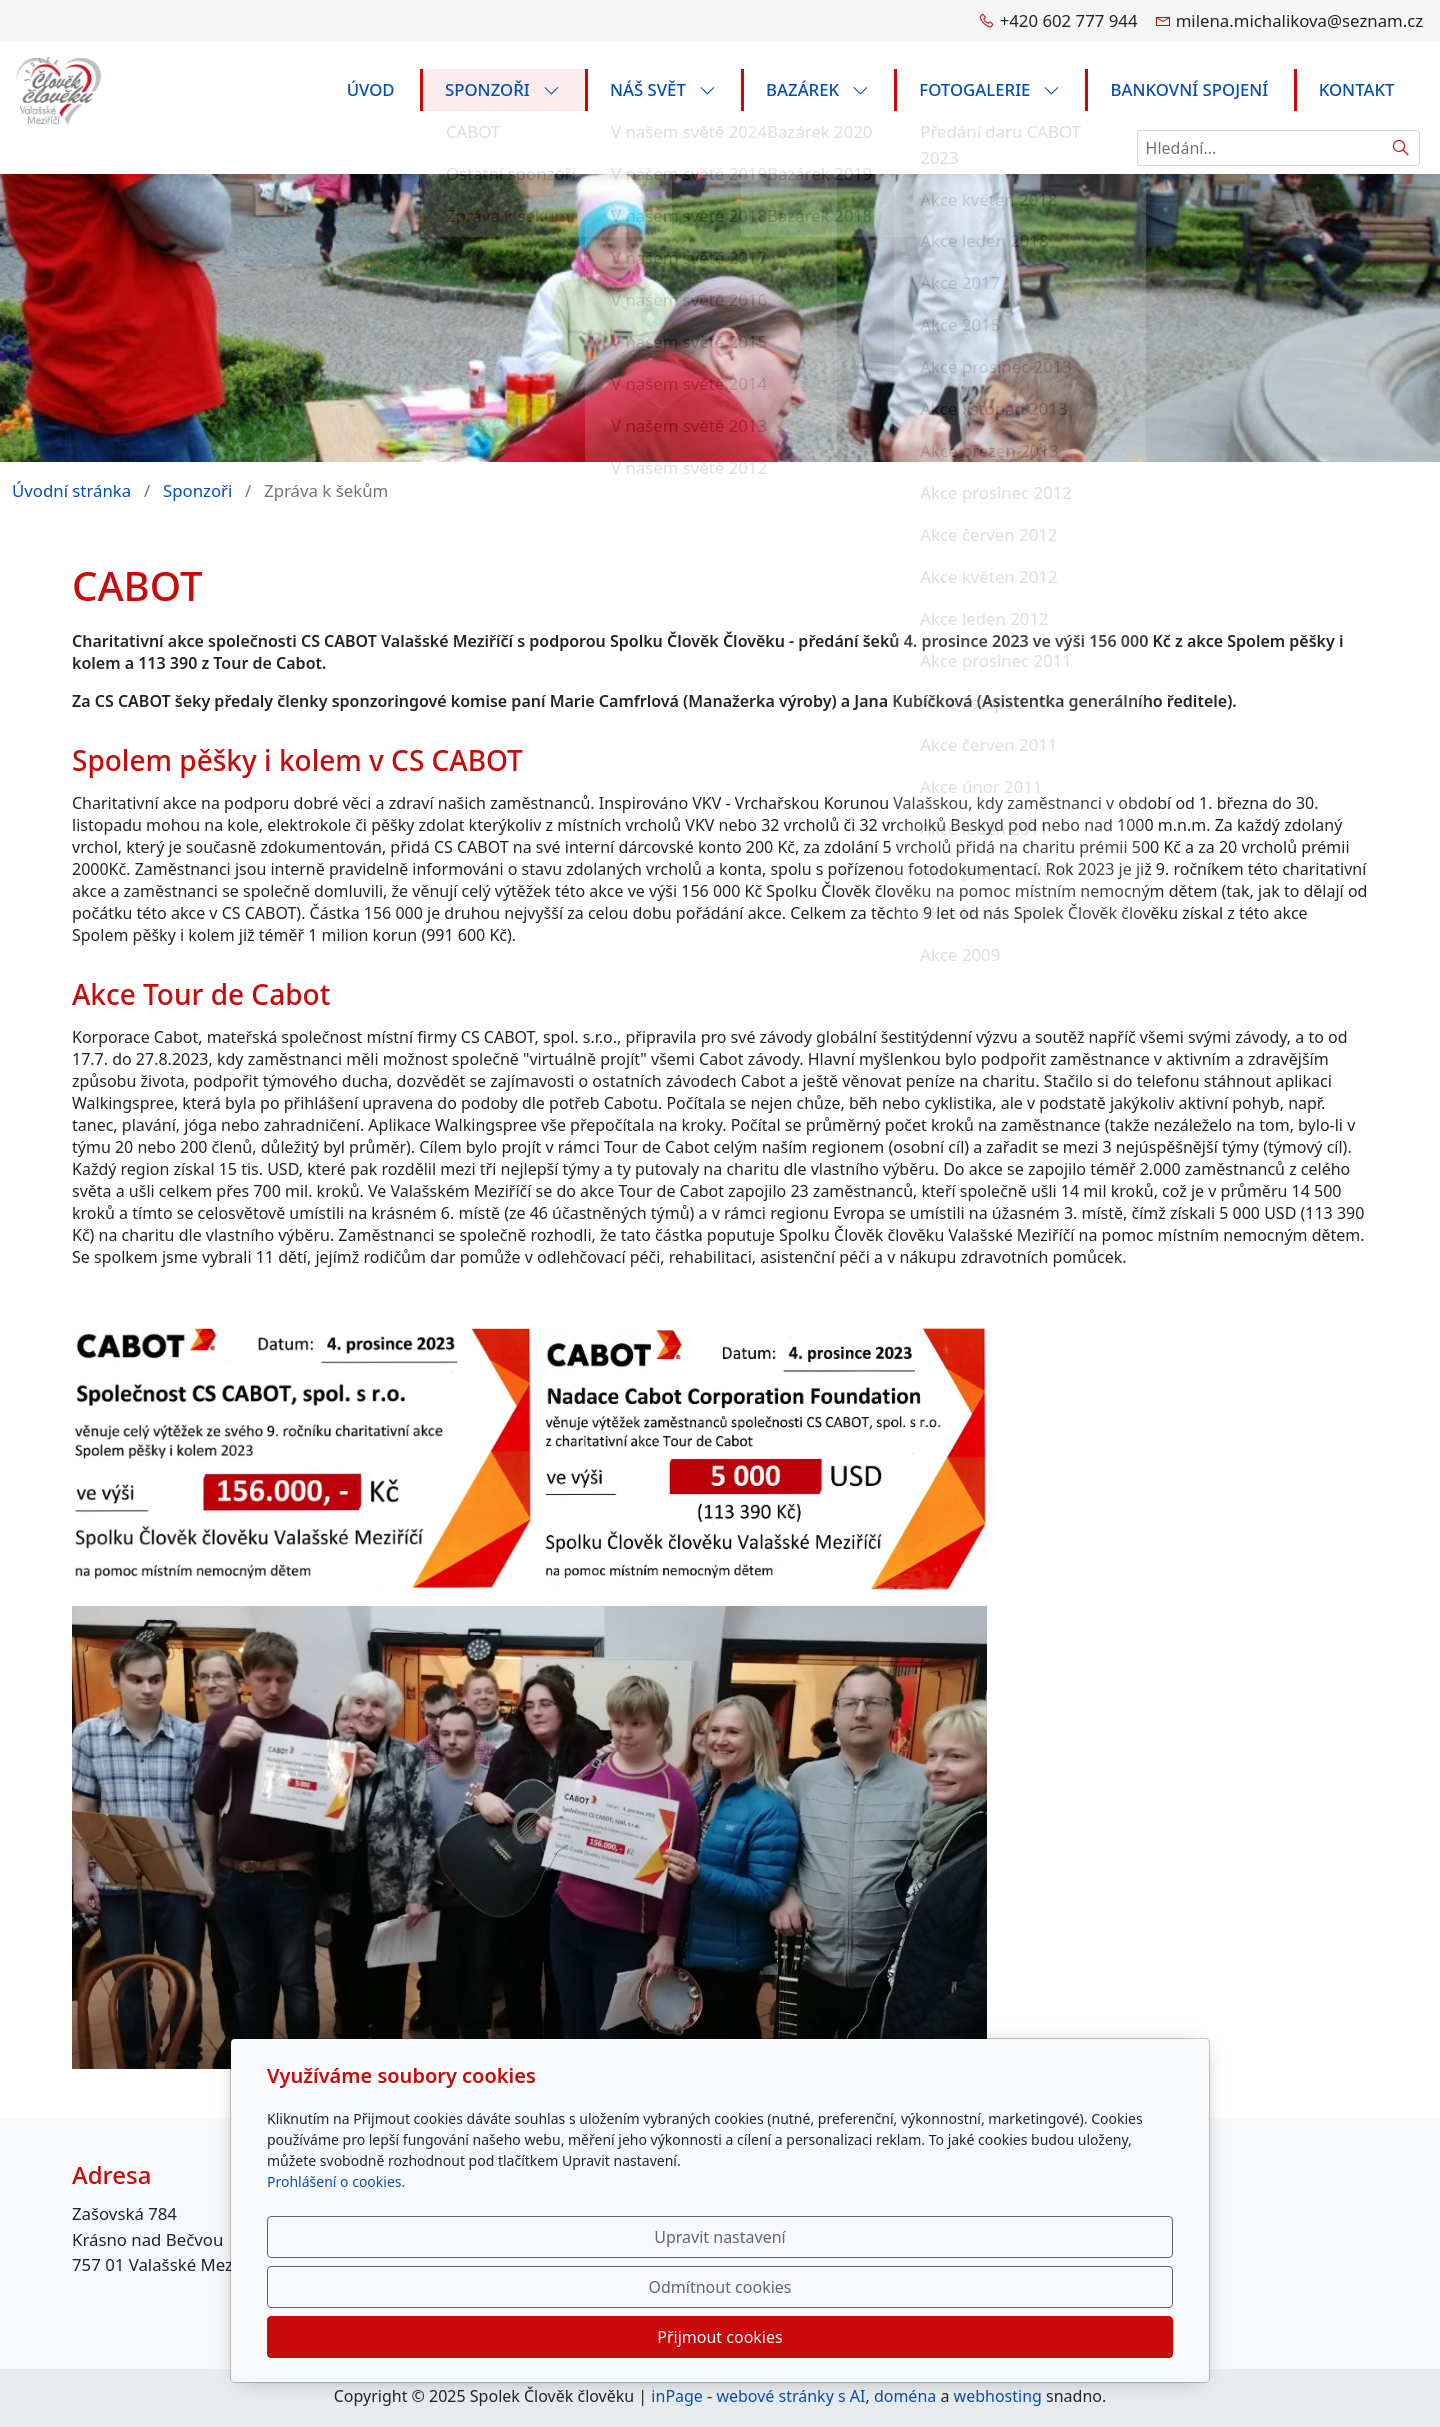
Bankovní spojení (1190, 89)
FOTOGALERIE (989, 89)
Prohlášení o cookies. (336, 2281)
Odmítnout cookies (877, 2337)
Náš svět (663, 89)
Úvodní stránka (71, 490)
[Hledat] (1401, 148)
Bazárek (817, 89)
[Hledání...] (1260, 148)
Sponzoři (502, 89)
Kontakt (1357, 89)
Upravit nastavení (676, 2337)
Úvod (371, 89)
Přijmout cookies (1076, 2337)
